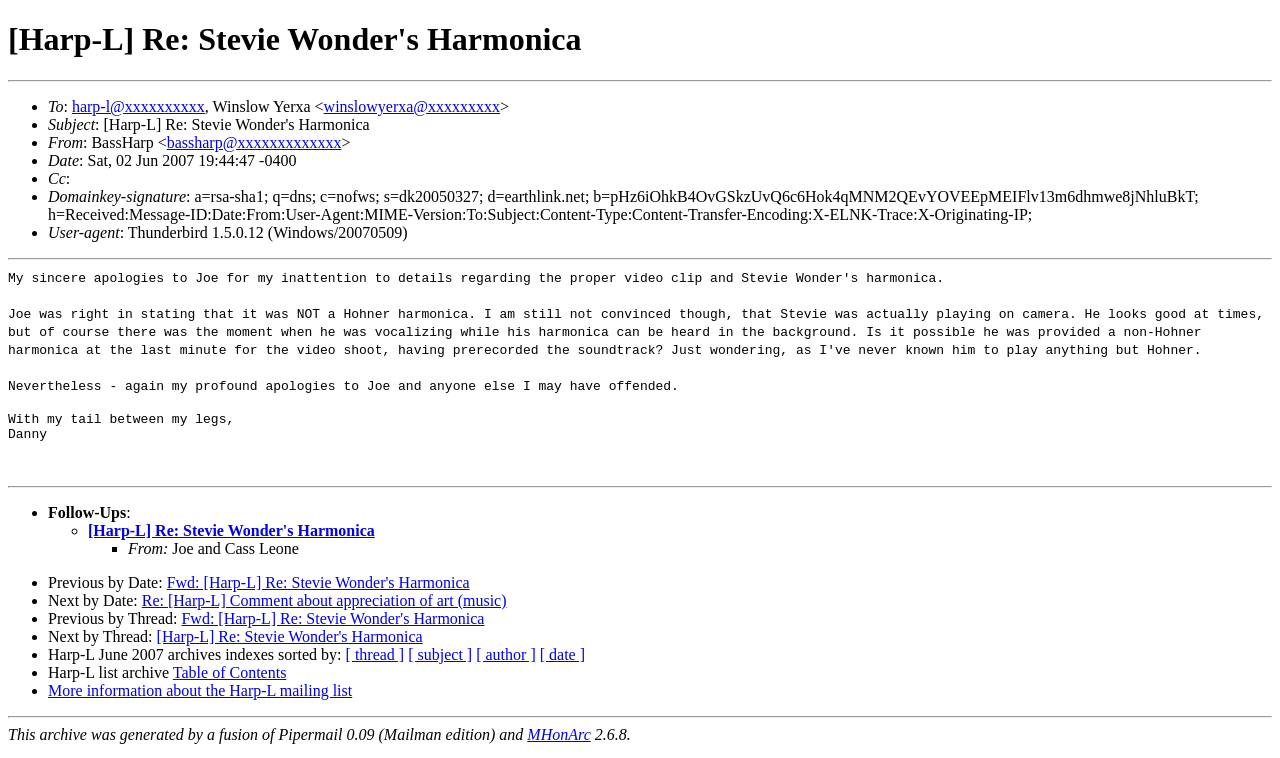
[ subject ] (440, 660)
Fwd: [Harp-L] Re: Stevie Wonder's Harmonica (318, 588)
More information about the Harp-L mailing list (200, 696)
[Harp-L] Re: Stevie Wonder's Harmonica (231, 536)
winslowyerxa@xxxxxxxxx (412, 106)
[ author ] (506, 660)
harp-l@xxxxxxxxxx (138, 106)
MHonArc (558, 740)
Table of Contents (230, 678)
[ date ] (562, 660)
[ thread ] (375, 660)
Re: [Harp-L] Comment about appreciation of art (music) (324, 606)
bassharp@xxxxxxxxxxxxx (254, 142)
